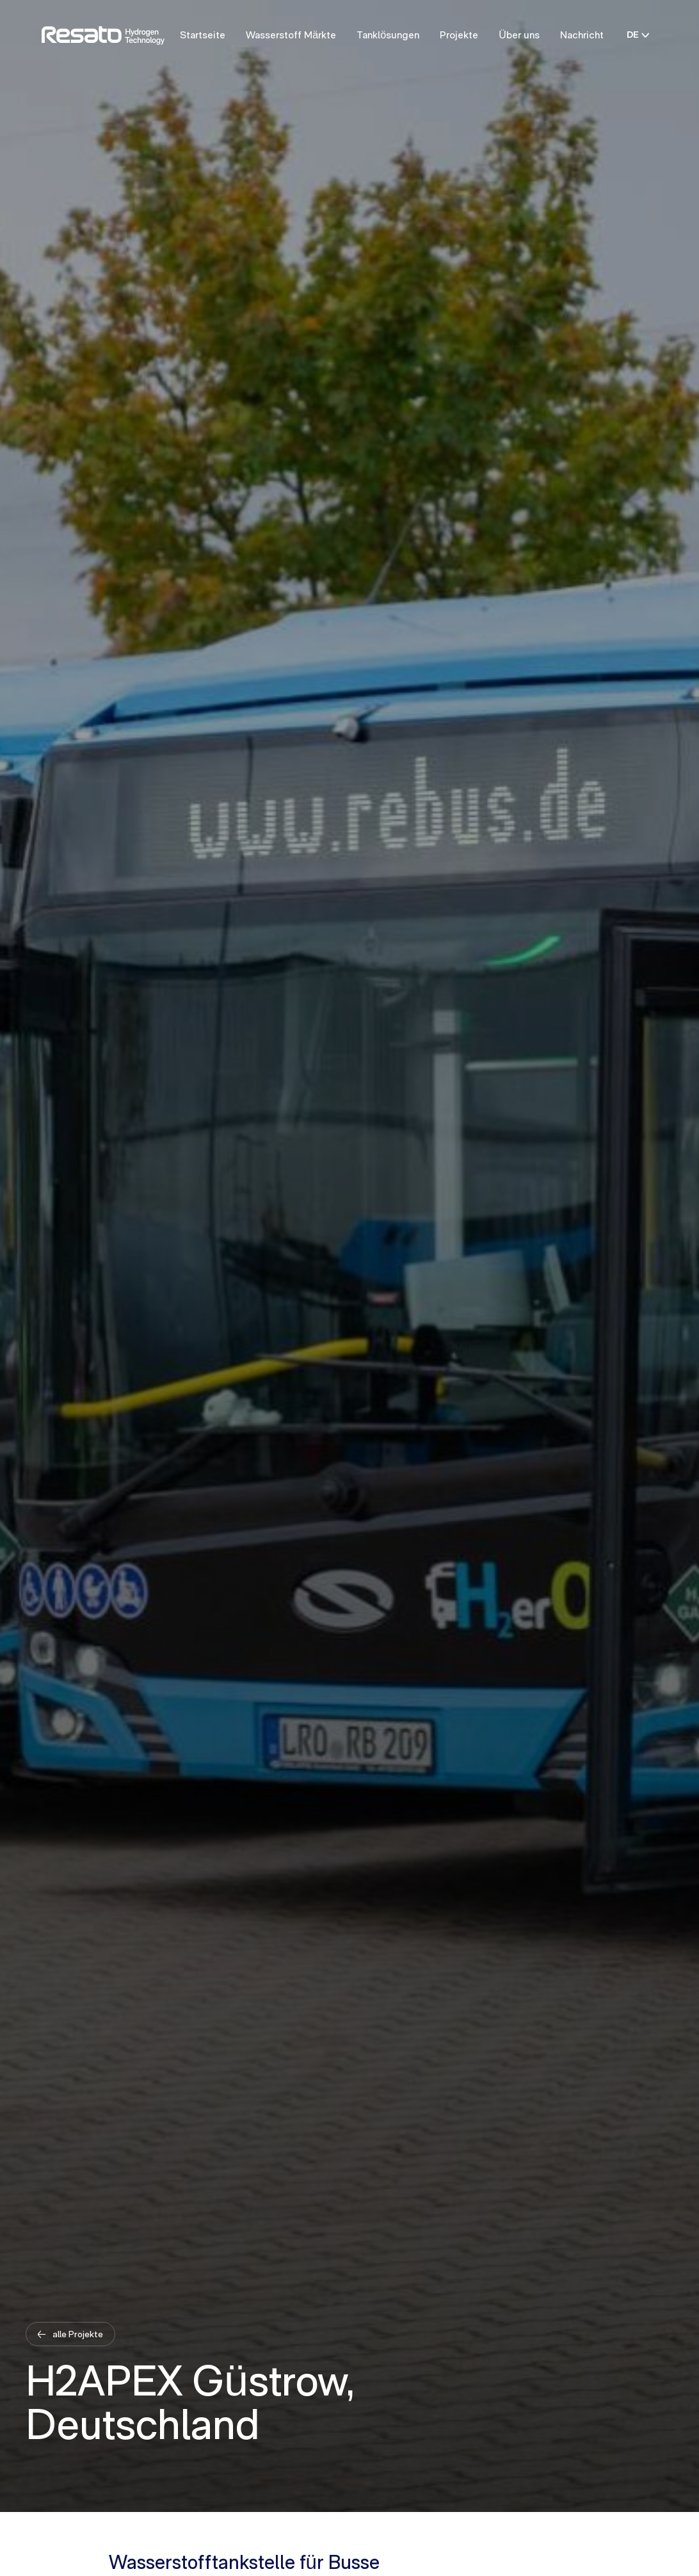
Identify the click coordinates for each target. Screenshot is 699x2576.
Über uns (519, 35)
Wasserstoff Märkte (291, 35)
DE (638, 34)
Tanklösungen (388, 35)
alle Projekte (77, 2333)
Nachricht (582, 35)
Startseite (202, 35)
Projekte (459, 35)
